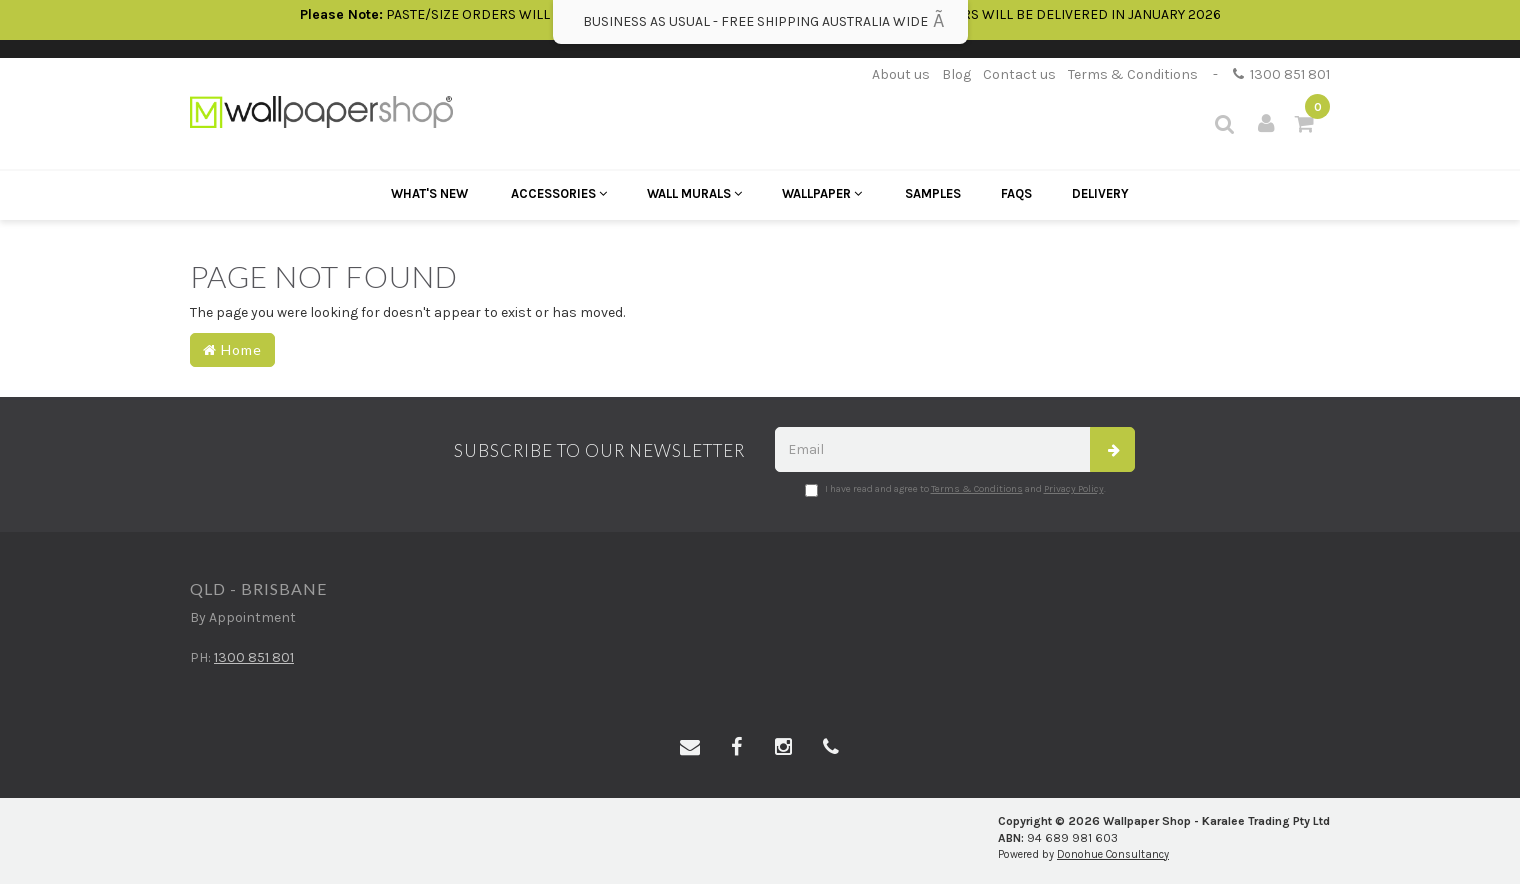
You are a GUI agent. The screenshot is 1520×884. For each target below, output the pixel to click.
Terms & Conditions (1133, 74)
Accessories (559, 193)
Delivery (1100, 193)
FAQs (1016, 193)
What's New (429, 193)
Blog (956, 74)
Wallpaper (822, 193)
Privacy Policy (1074, 489)
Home (232, 349)
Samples (933, 193)
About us (901, 74)
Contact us (1019, 74)
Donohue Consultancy (1113, 854)
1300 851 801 (1281, 74)
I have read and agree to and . (955, 490)
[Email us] (690, 748)
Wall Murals (694, 193)
